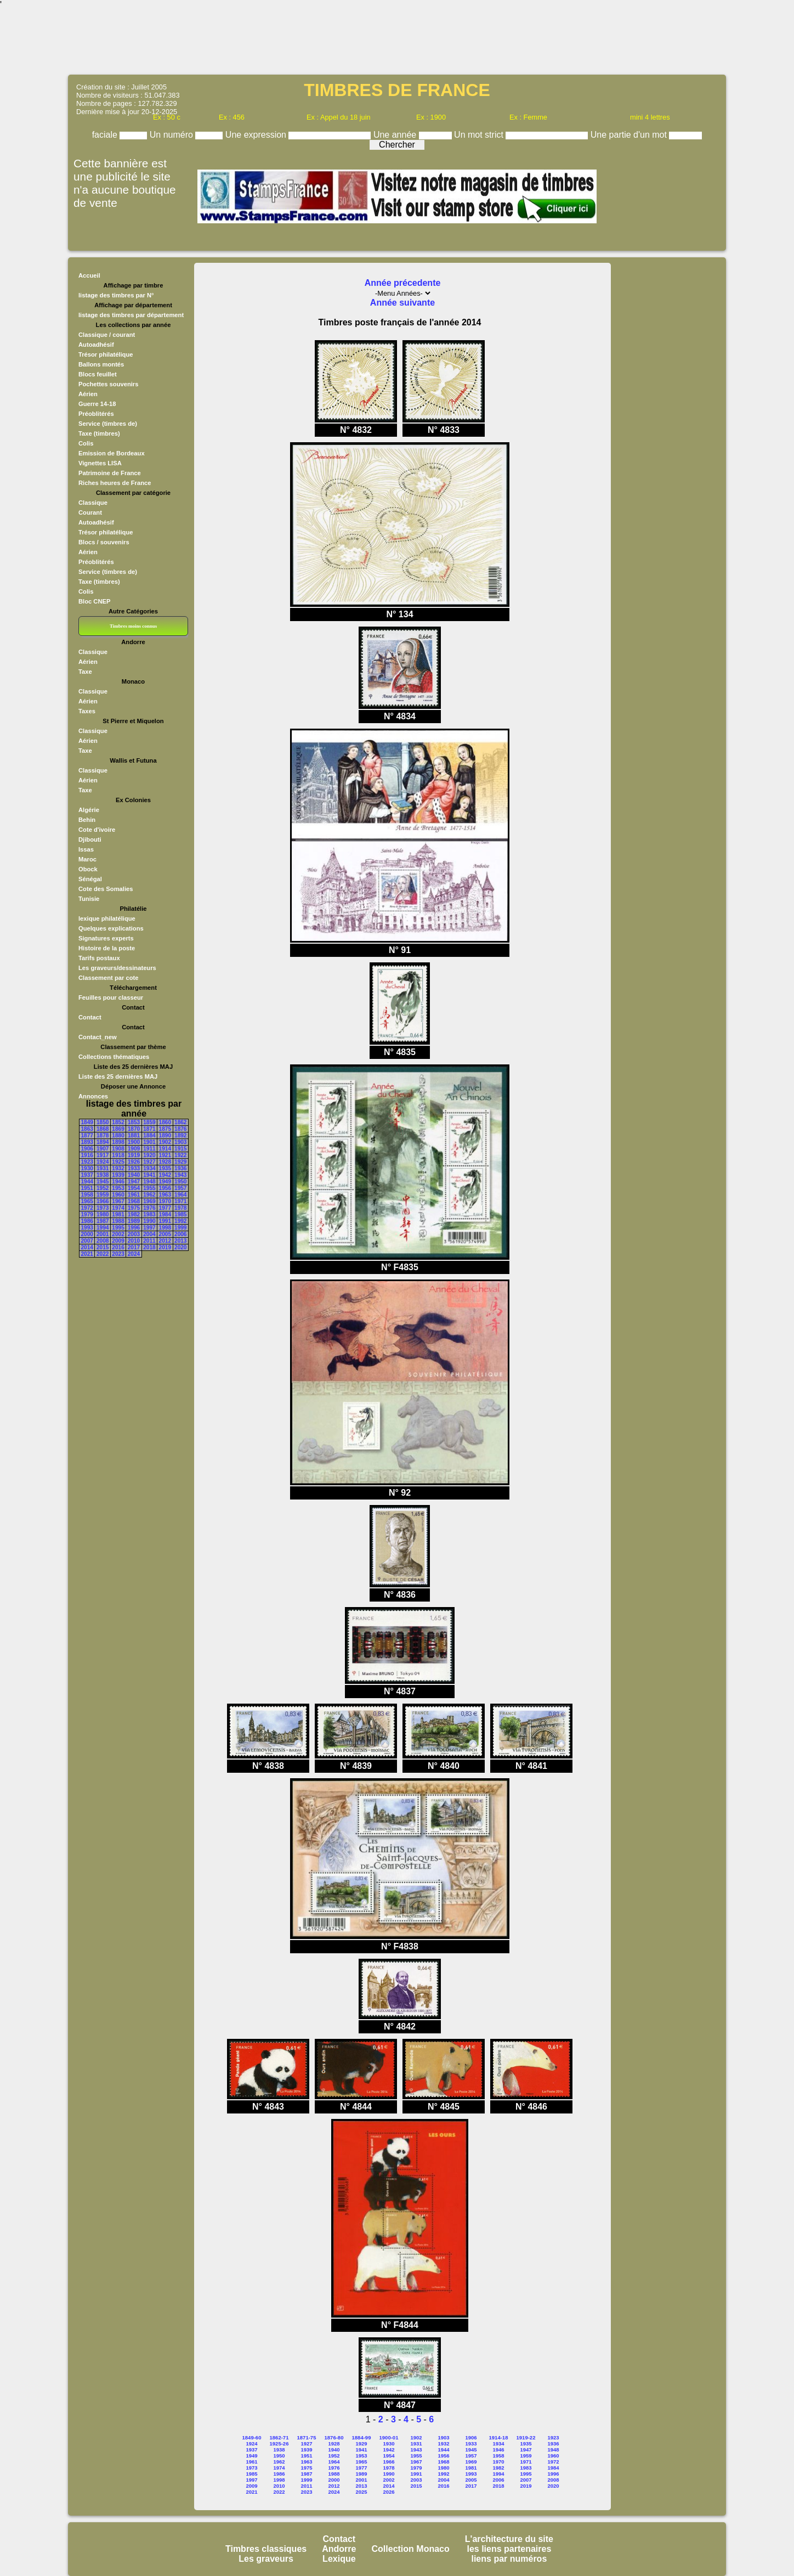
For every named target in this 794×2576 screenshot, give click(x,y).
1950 (180, 1182)
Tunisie (88, 898)
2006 (180, 1234)
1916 (87, 1155)
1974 (118, 1208)
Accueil (89, 275)
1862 (180, 1122)
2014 (87, 1247)
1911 (149, 1149)
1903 (180, 1142)
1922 (180, 1155)
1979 (87, 1214)
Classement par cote (108, 977)
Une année (396, 134)
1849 (87, 1122)
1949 (165, 1182)
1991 (165, 1221)
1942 (165, 1175)
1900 (134, 1142)
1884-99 (361, 2437)
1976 (149, 1208)
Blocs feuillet (97, 374)
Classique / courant (106, 334)
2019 (165, 1247)
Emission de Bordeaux (111, 453)
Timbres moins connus (133, 626)
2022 (103, 1254)
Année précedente (403, 283)
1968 (134, 1201)
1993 (87, 1228)
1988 (118, 1221)
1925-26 (279, 2443)
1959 (103, 1195)
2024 (134, 1254)
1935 (165, 1168)
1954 (134, 1188)
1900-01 (389, 2437)
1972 (87, 1208)
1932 (118, 1168)
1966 (103, 1201)
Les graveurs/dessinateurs (117, 968)
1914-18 (498, 2437)
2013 (180, 1241)
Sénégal (90, 879)
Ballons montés (101, 364)
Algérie (88, 810)
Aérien (88, 394)
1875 (165, 1129)
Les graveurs (266, 2558)
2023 (118, 1254)
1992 (180, 1221)
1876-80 (334, 2437)
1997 (149, 1228)
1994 (103, 1228)
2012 (165, 1241)
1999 (180, 1228)
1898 (118, 1142)
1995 (118, 1228)
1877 (87, 1135)
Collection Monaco (411, 2549)
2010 (134, 1241)
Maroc (87, 859)
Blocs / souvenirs (103, 542)
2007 (87, 1241)
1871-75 (306, 2437)
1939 (118, 1175)
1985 (180, 1214)
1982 (134, 1214)
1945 (103, 1182)
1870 (134, 1129)
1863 (87, 1129)
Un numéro (173, 134)
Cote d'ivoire (96, 829)
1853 (134, 1122)
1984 (165, 1214)
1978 (180, 1208)
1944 (87, 1182)
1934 (149, 1168)
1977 (165, 1208)
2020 (180, 1247)
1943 (180, 1175)
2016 (118, 1247)
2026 (388, 2492)
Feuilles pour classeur (110, 997)
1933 (134, 1168)
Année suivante (402, 302)
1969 (149, 1201)
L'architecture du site (509, 2539)
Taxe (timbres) (99, 433)
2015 (103, 1247)
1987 (103, 1221)
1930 (87, 1168)
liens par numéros (509, 2558)
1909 (134, 1149)
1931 (103, 1168)
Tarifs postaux (99, 958)
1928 (165, 1162)
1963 (165, 1195)
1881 (134, 1135)
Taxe (85, 671)
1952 (103, 1188)
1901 (149, 1142)
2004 (149, 1234)
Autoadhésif (96, 344)
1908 (118, 1149)
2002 (118, 1234)
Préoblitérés (96, 413)
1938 (103, 1175)
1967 (118, 1201)
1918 (118, 1155)
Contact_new (97, 1037)
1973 (103, 1208)
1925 (118, 1162)
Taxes (86, 711)
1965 (87, 1201)
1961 (134, 1195)
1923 (87, 1162)
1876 (180, 1129)
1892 (180, 1135)
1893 (87, 1142)
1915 (180, 1149)
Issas (86, 849)
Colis (85, 443)
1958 (87, 1195)
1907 (103, 1149)
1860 (165, 1122)
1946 (118, 1182)
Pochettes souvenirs (108, 384)
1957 (180, 1188)
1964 (180, 1195)
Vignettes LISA (100, 463)
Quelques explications (111, 928)
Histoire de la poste (106, 948)
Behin (86, 819)
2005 (165, 1234)
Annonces (93, 1096)
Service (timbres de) (107, 423)
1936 (180, 1168)
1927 (149, 1162)
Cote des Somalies (105, 889)
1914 (165, 1149)
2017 (134, 1247)
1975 (134, 1208)
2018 (149, 1247)
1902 (165, 1142)
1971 (180, 1201)
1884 (149, 1135)
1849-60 (252, 2437)
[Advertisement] (397, 41)
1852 (118, 1122)
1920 (149, 1155)
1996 (134, 1228)
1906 (87, 1149)
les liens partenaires (509, 2549)
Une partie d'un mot (630, 134)
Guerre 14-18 (97, 404)
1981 (118, 1214)
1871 (149, 1129)
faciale (106, 134)
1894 (103, 1142)
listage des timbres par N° (116, 295)
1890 (165, 1135)
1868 (103, 1129)
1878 (103, 1135)
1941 (149, 1175)
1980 (103, 1214)
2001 (103, 1234)
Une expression (257, 134)
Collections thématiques (113, 1056)
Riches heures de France (114, 483)
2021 (87, 1254)
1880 (118, 1135)
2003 (134, 1234)
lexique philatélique (106, 918)
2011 (149, 1241)
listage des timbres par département (131, 315)
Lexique (338, 2558)
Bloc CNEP (94, 601)
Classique (92, 502)
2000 (87, 1234)
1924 (103, 1162)
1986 (87, 1221)
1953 (118, 1188)
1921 (165, 1155)
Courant (90, 512)
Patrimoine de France (109, 473)
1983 (149, 1214)
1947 (134, 1182)
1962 (149, 1195)
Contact (89, 1017)
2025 (361, 2492)
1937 (87, 1175)
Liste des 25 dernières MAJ (117, 1076)
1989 (134, 1221)
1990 (149, 1221)
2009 (118, 1241)
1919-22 (526, 2437)
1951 (87, 1188)
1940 (134, 1175)
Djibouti (89, 839)
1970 (165, 1201)
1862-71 (279, 2437)
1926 (134, 1162)
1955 (149, 1188)
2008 (103, 1241)
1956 (165, 1188)
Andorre (339, 2549)
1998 (165, 1228)
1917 (103, 1155)
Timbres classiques (266, 2549)
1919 (134, 1155)
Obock (88, 869)
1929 (180, 1162)
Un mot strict (480, 134)
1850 (103, 1122)
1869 (118, 1129)
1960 (118, 1195)
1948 (149, 1182)
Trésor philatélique (105, 354)
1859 (149, 1122)
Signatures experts (106, 938)
